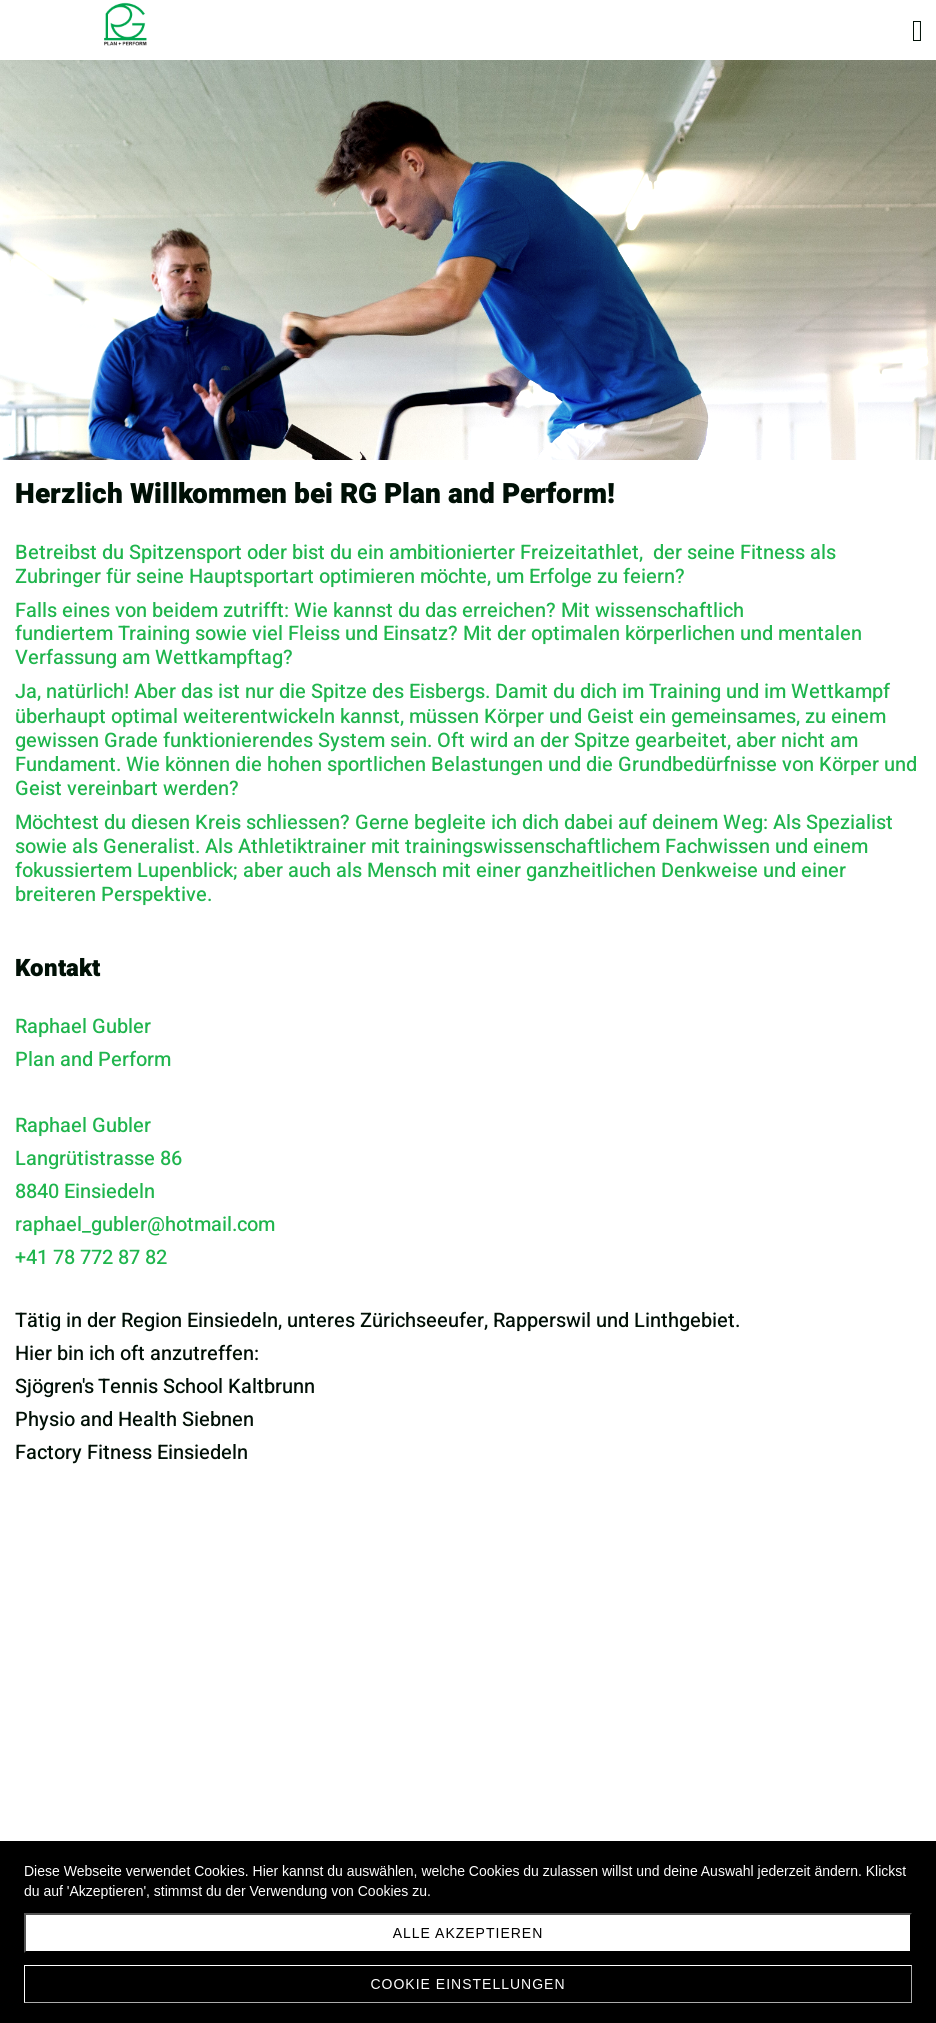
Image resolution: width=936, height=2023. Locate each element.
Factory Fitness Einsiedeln (131, 1452)
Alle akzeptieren (468, 1933)
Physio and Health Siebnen (134, 1419)
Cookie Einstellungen (467, 1984)
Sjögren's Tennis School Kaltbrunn (165, 1386)
